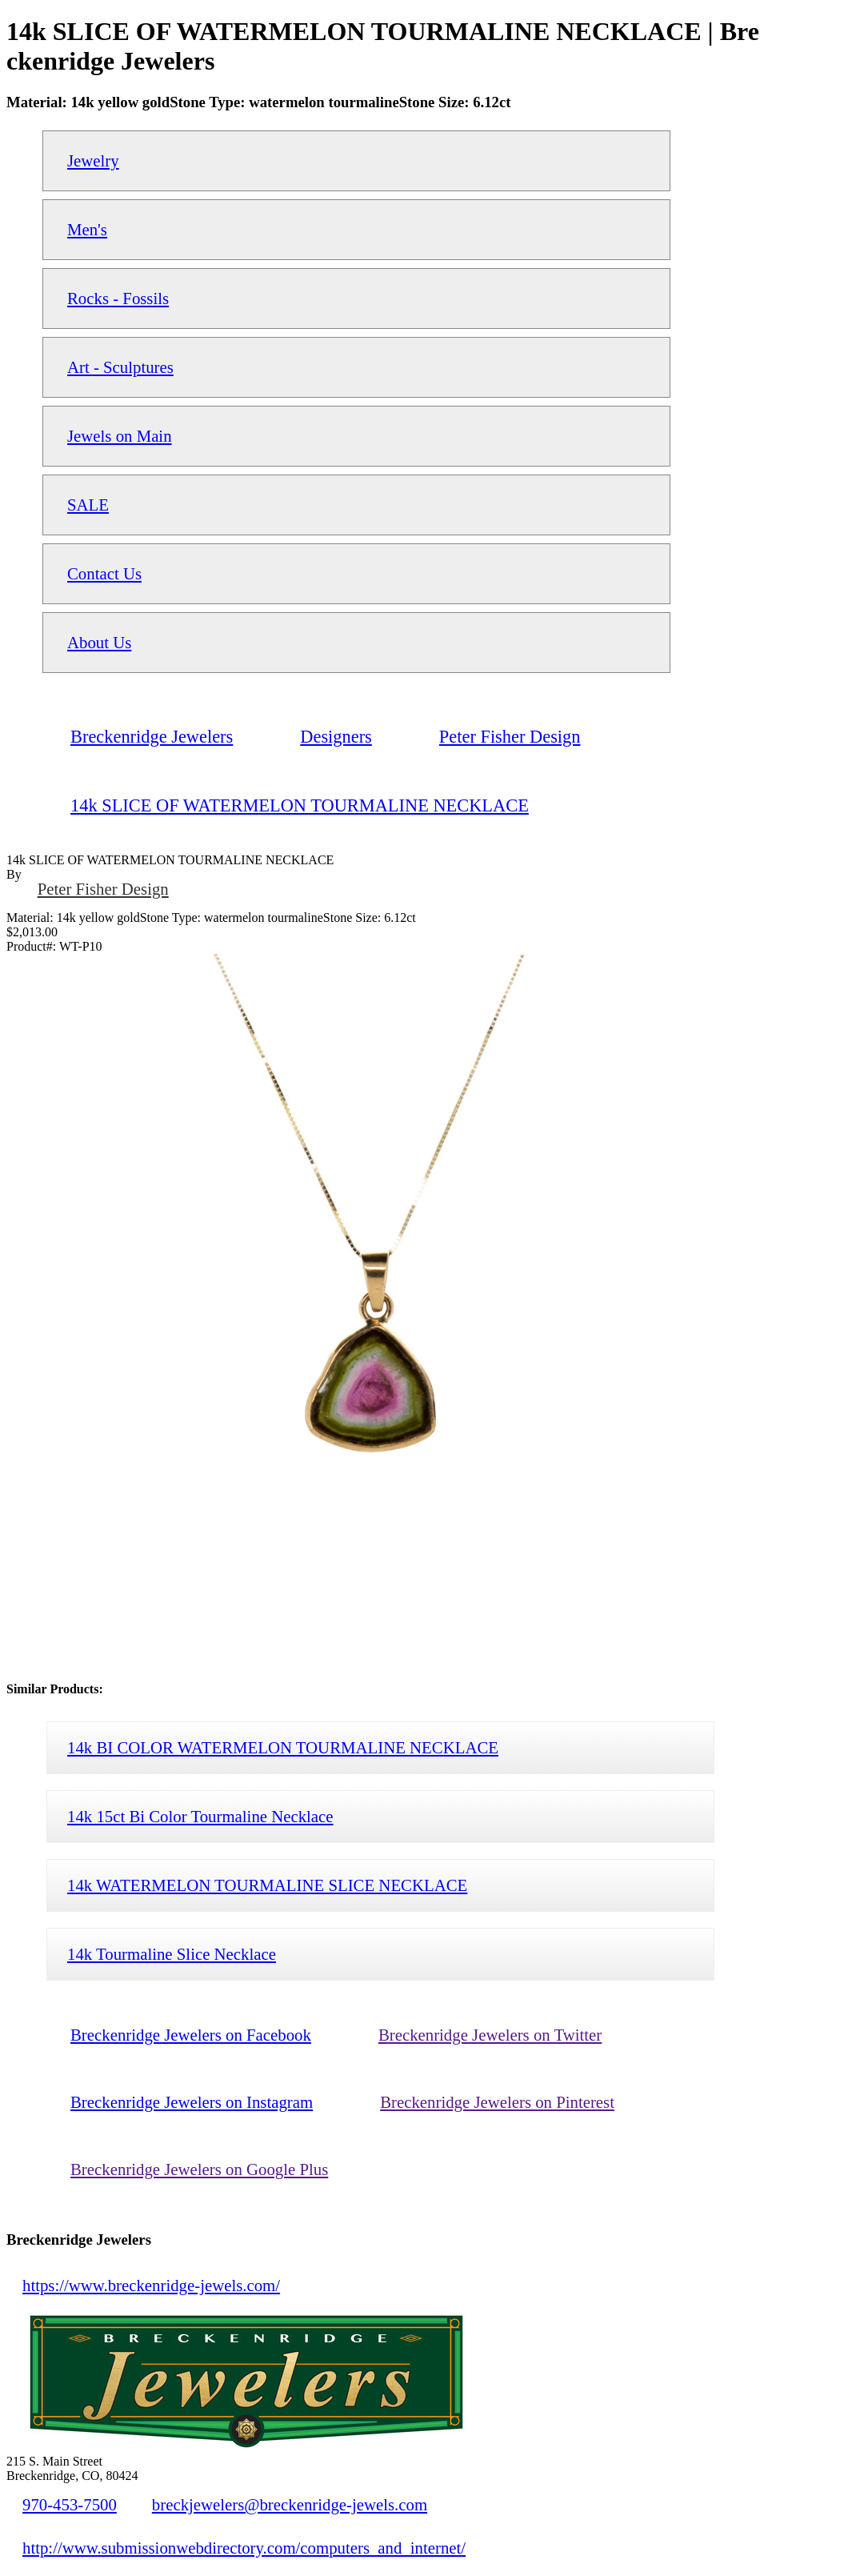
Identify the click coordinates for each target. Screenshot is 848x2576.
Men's (87, 229)
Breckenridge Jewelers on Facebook (190, 2034)
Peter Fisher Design (103, 888)
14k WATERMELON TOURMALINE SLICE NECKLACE (267, 1885)
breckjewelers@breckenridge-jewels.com (289, 2504)
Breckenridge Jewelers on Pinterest (497, 2102)
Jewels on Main (119, 436)
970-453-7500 (69, 2504)
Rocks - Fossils (118, 298)
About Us (99, 642)
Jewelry (93, 160)
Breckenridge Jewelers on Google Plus (199, 2169)
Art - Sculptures (120, 367)
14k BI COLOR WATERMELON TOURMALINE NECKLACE (282, 1747)
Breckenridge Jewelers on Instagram (191, 2102)
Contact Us (104, 573)
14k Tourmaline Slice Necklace (171, 1954)
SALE (88, 504)
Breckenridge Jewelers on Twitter (490, 2034)
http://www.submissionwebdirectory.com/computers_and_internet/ (244, 2547)
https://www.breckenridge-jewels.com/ (151, 2285)
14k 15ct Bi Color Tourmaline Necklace (200, 1816)
